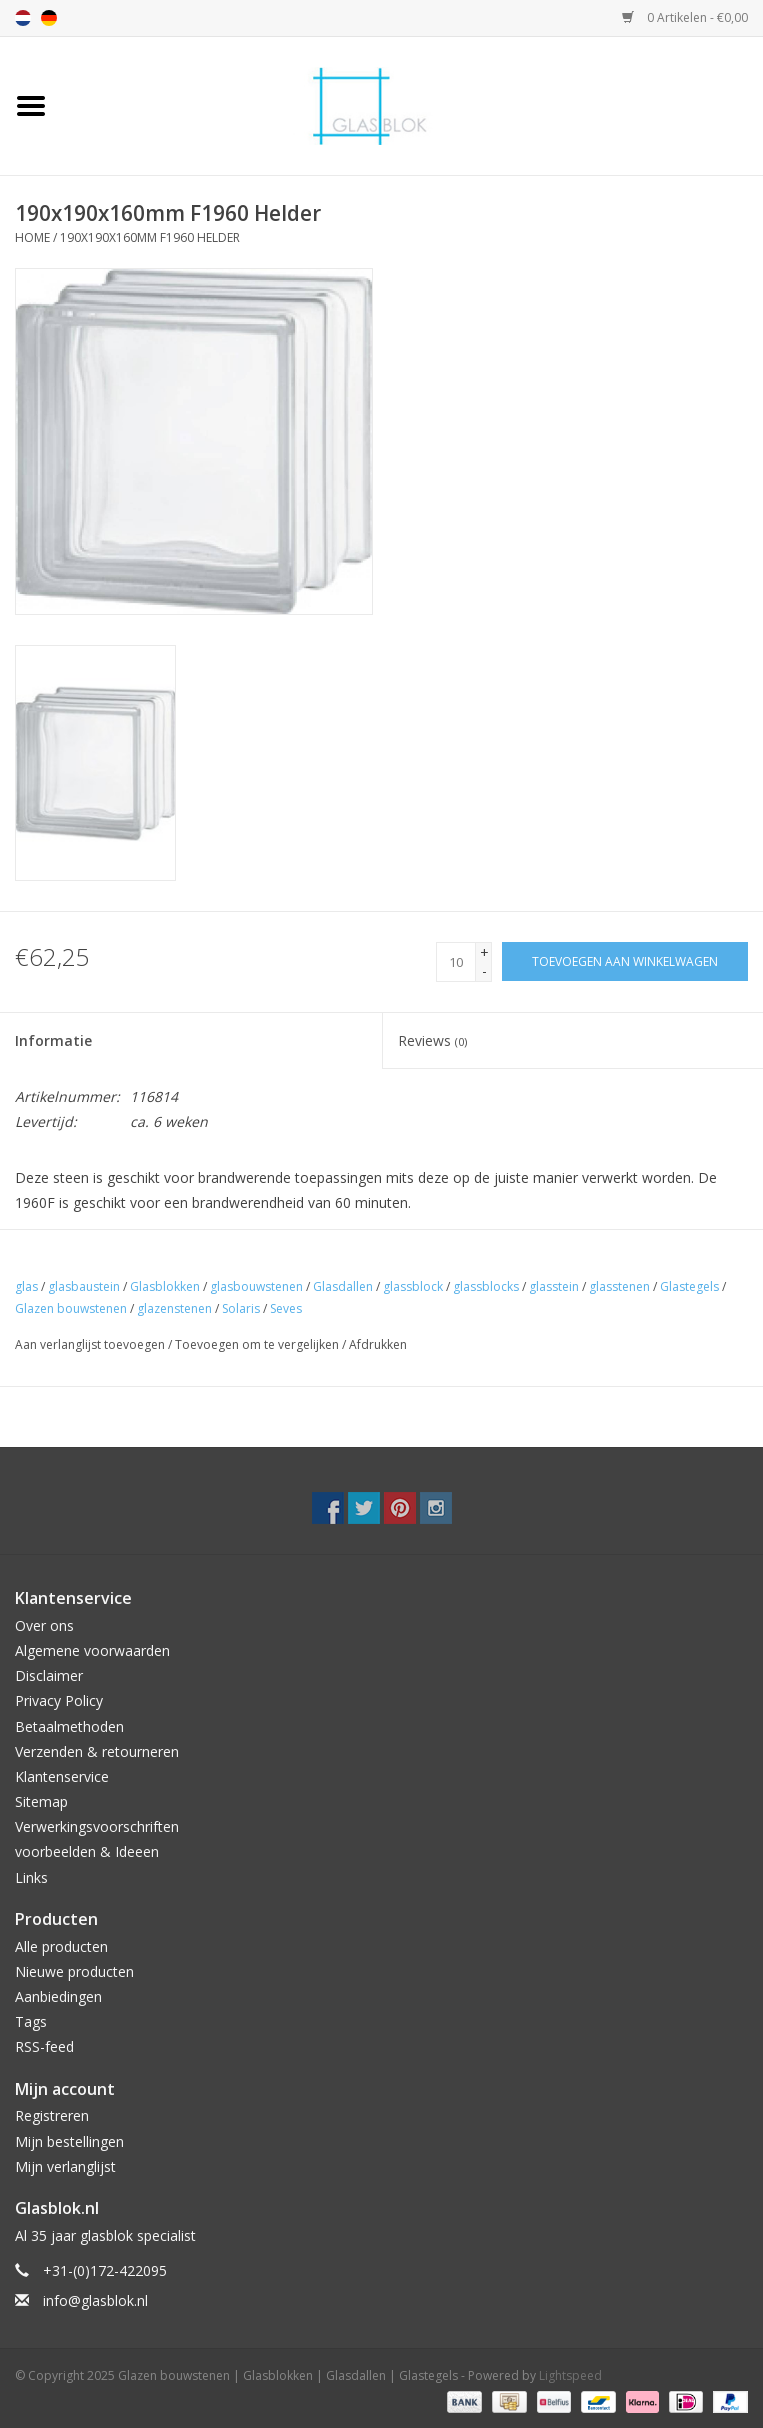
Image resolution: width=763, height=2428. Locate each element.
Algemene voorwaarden (92, 1650)
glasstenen (619, 1286)
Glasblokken (165, 1286)
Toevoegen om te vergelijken (258, 1344)
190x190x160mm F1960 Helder (150, 237)
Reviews (432, 1040)
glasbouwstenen (256, 1286)
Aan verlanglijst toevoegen (90, 1344)
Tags (31, 2021)
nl (23, 18)
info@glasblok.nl (95, 2300)
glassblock (413, 1286)
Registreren (52, 2115)
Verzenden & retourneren (97, 1751)
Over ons (44, 1625)
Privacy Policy (59, 1700)
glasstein (554, 1286)
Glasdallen (343, 1286)
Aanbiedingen (58, 1996)
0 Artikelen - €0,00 (685, 17)
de (49, 18)
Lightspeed (570, 2375)
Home (32, 237)
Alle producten (61, 1946)
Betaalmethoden (69, 1726)
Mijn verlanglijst (65, 2166)
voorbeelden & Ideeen (87, 1851)
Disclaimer (49, 1675)
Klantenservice (62, 1776)
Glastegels (689, 1286)
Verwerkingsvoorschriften (97, 1826)
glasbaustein (84, 1286)
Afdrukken (378, 1344)
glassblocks (486, 1286)
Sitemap (41, 1801)
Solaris (241, 1308)
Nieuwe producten (74, 1971)
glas (26, 1286)
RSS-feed (44, 2046)
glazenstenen (174, 1308)
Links (31, 1877)
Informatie (53, 1040)
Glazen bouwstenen (71, 1308)
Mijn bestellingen (69, 2141)
